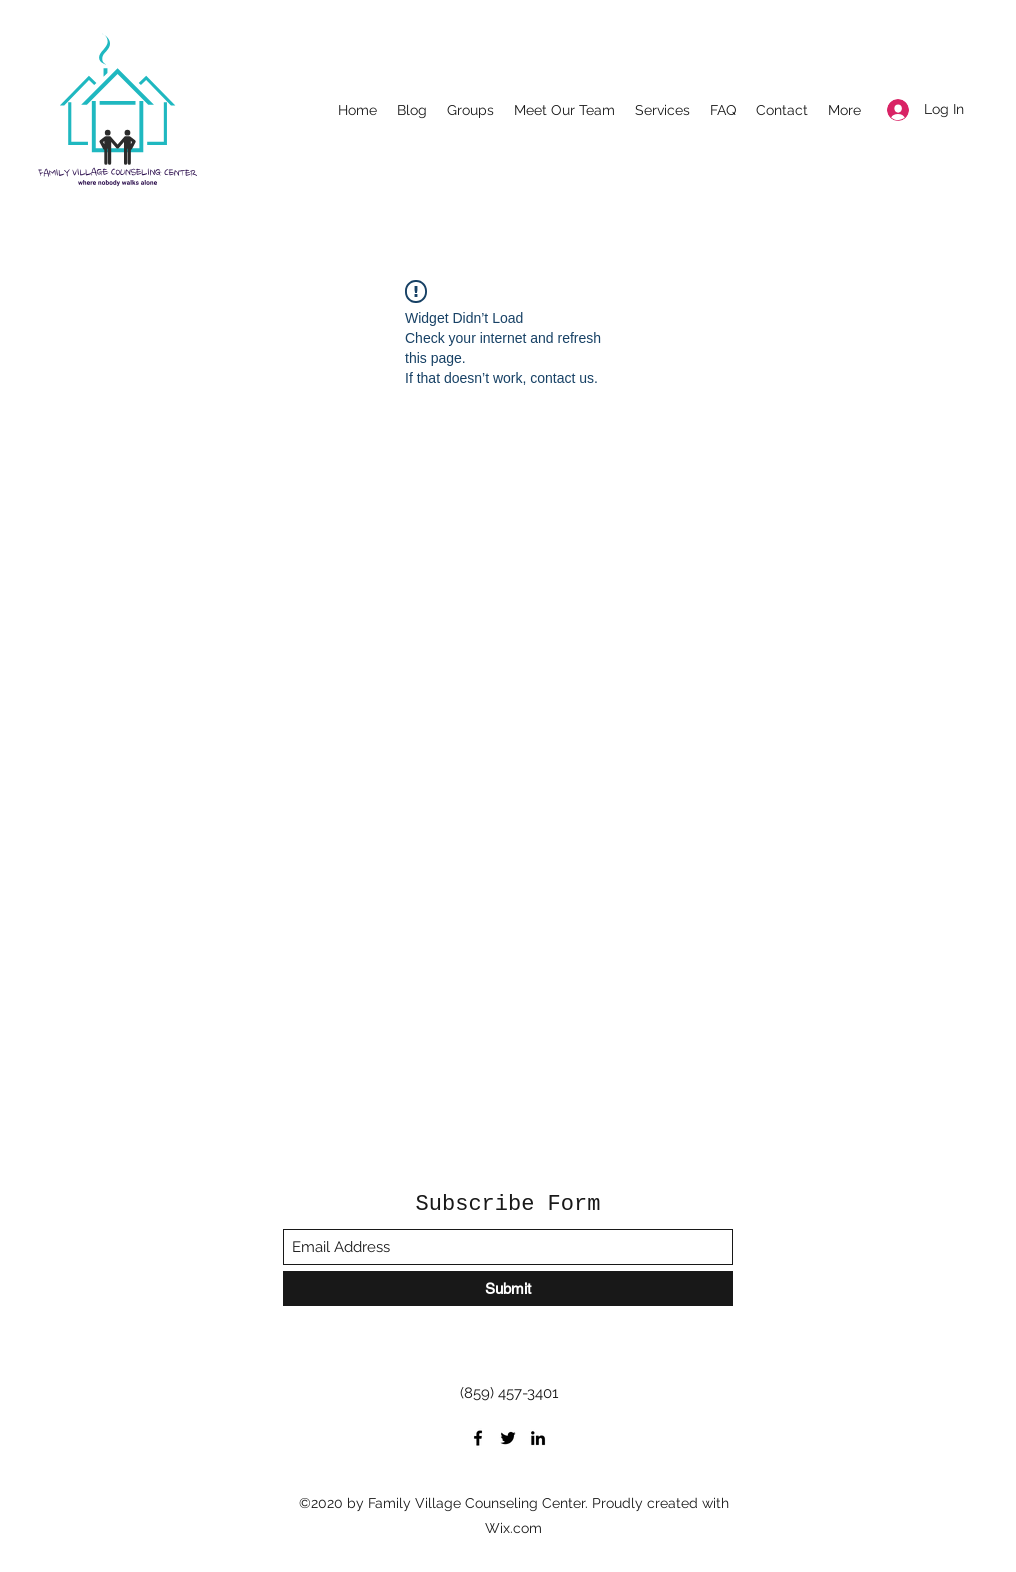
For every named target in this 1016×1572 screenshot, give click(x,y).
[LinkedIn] (538, 1438)
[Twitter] (508, 1438)
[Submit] (508, 1288)
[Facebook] (478, 1438)
